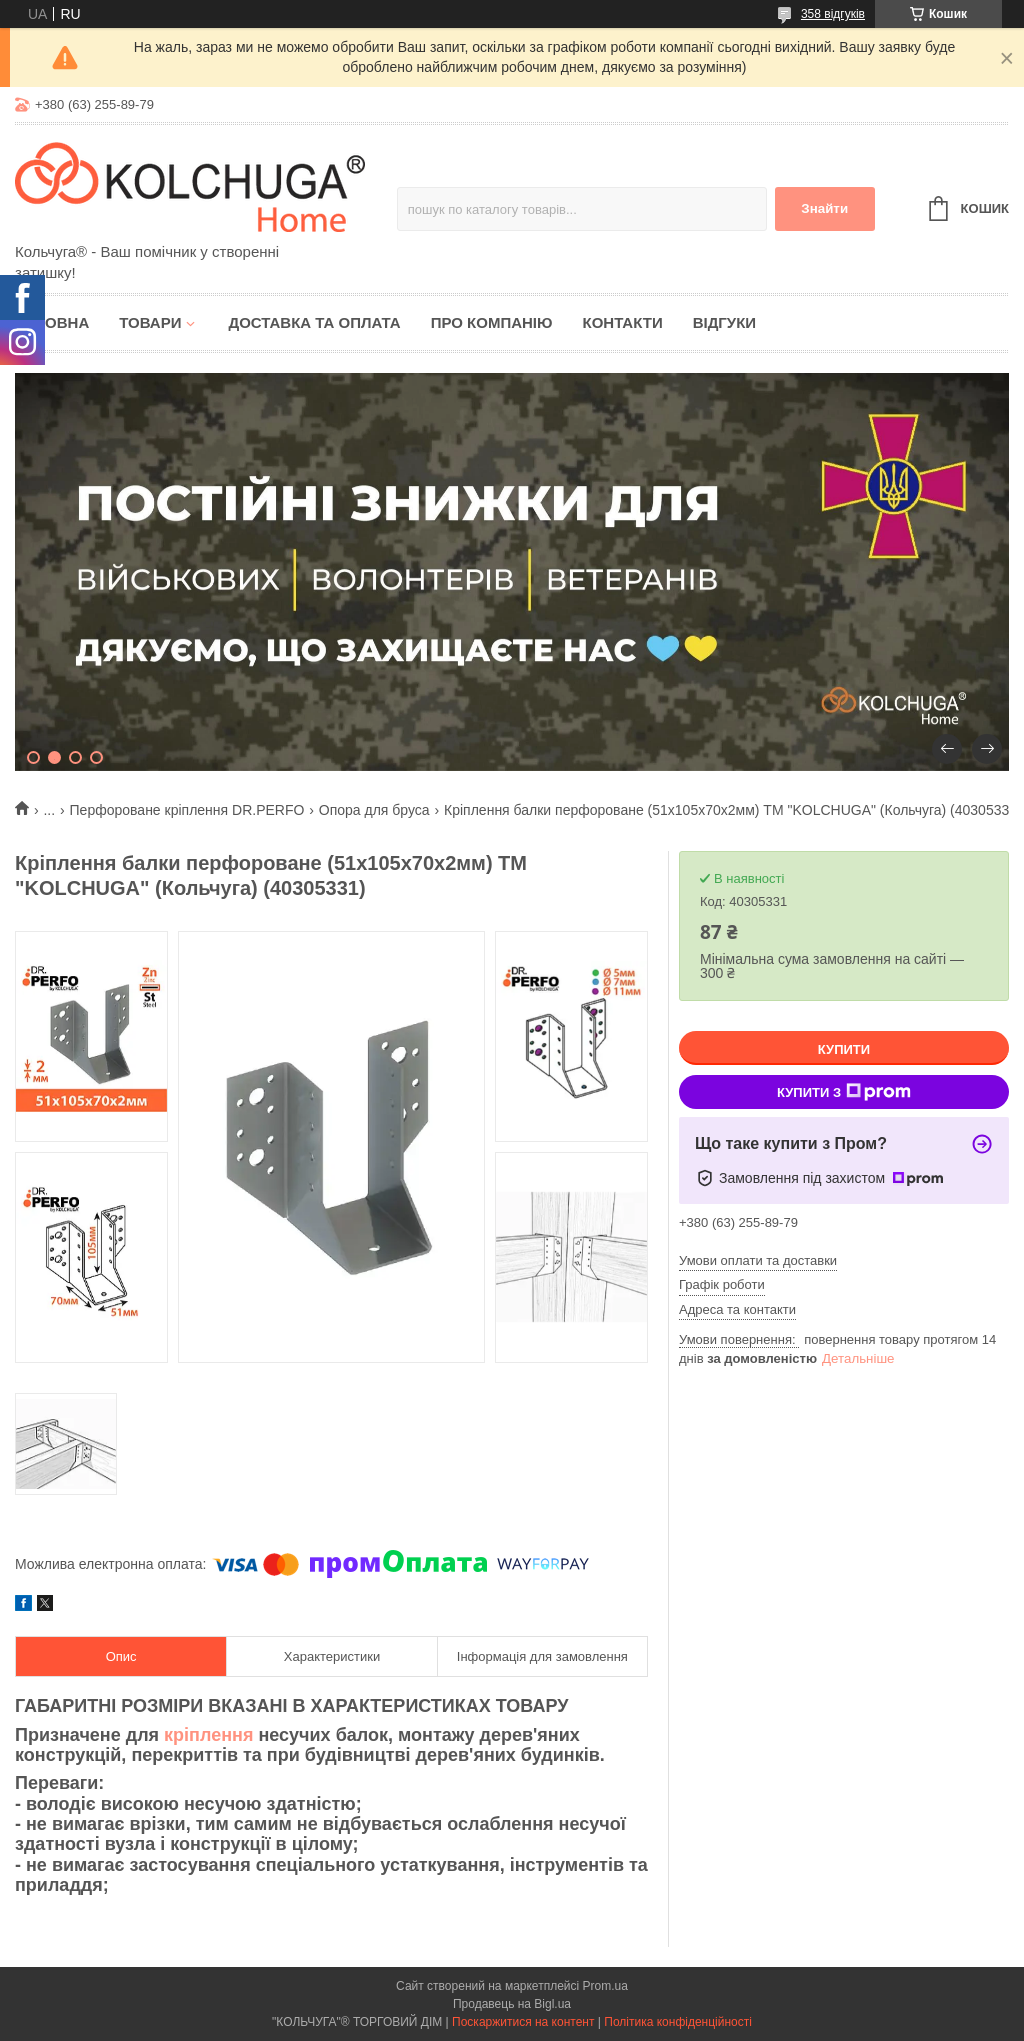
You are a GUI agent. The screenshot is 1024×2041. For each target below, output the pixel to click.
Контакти (622, 322)
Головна (52, 322)
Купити (844, 1049)
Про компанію (492, 322)
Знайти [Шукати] (824, 208)
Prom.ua (605, 1986)
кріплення (208, 1735)
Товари (150, 322)
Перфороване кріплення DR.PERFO (187, 810)
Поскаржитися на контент (523, 2022)
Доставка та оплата (314, 322)
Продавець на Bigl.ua (512, 2004)
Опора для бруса (374, 810)
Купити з (844, 1092)
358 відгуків (833, 14)
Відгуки (724, 322)
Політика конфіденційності (678, 2022)
